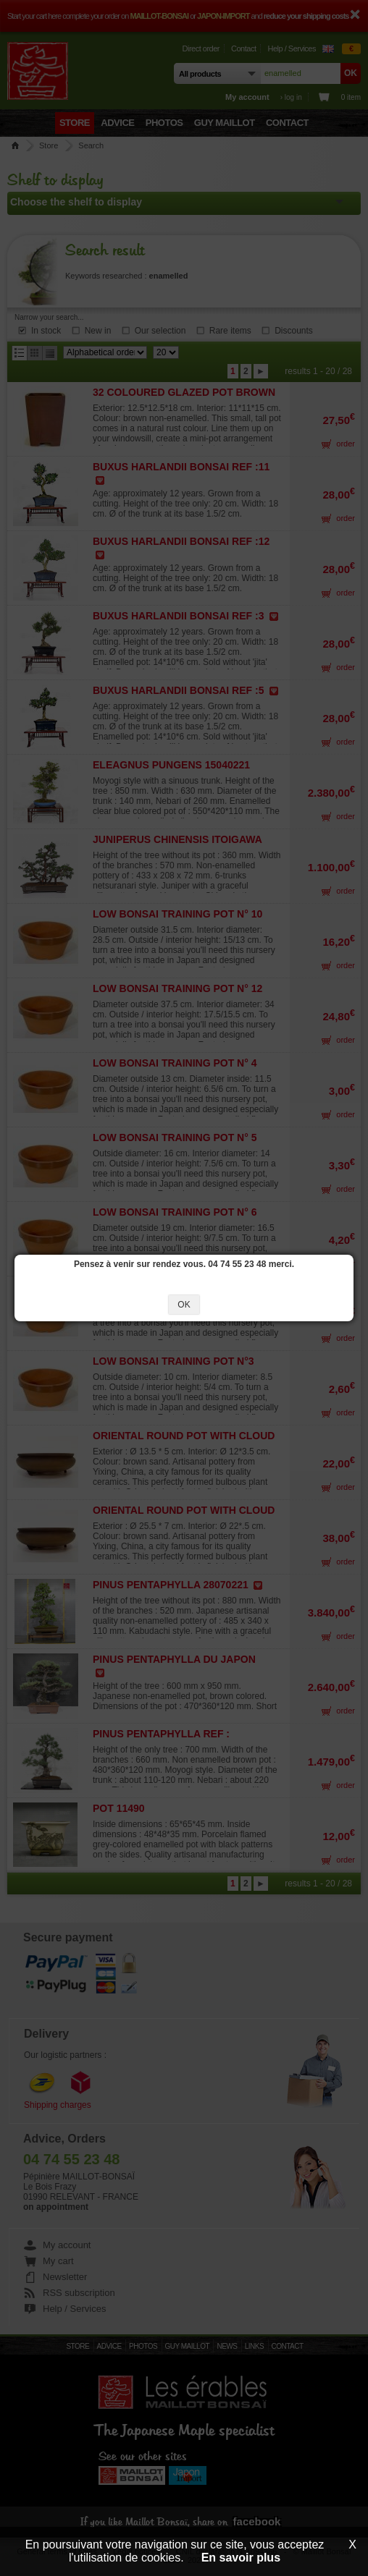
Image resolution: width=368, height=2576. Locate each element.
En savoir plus (240, 2557)
